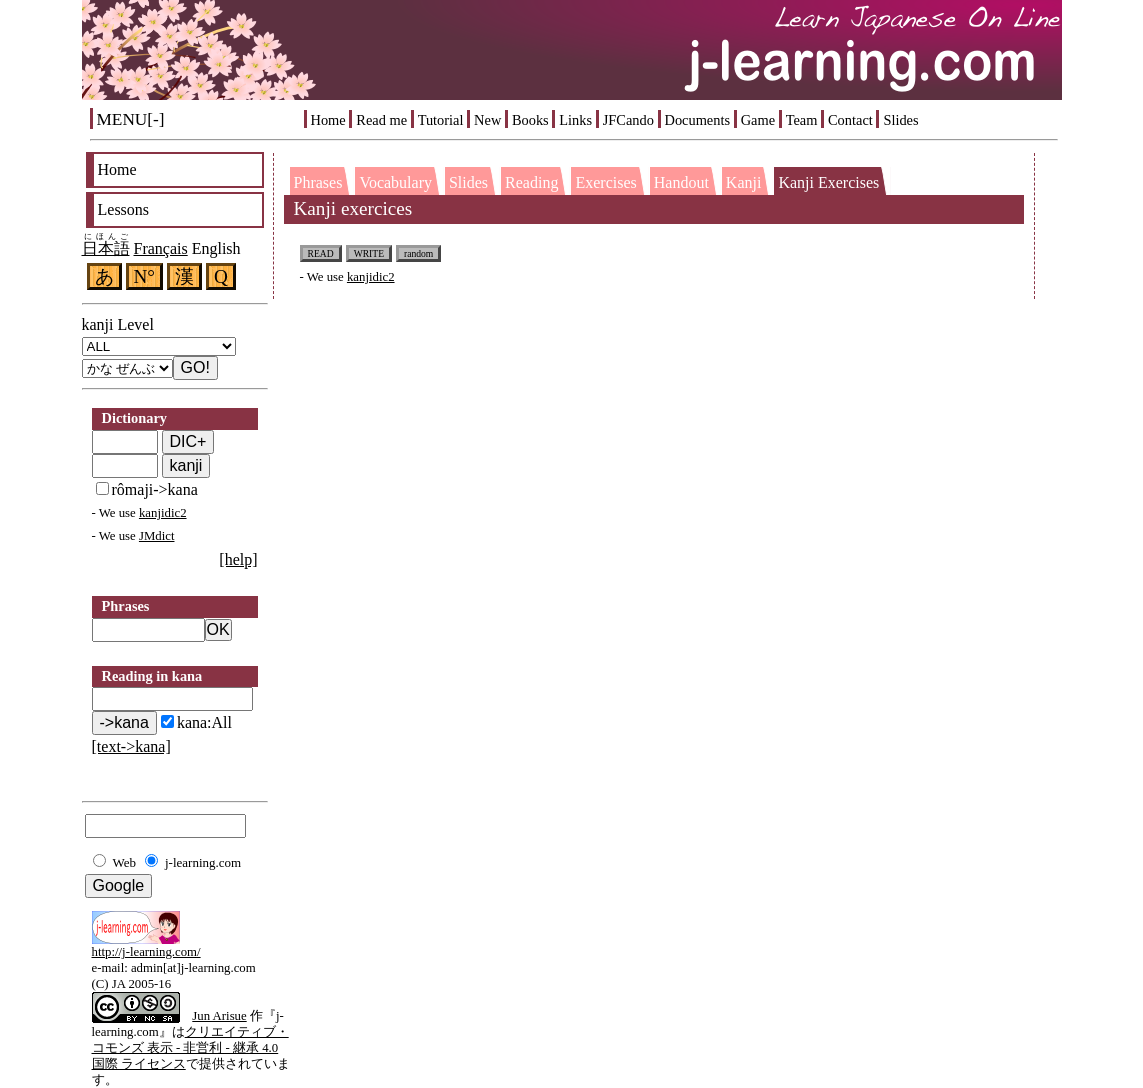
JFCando (628, 120)
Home (328, 120)
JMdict (157, 536)
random (418, 253)
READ (321, 253)
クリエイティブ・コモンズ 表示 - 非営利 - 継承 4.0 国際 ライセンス (190, 1048)
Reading (531, 182)
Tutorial (441, 120)
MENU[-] (131, 119)
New (487, 120)
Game (758, 120)
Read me (381, 120)
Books (530, 120)
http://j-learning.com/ (146, 952)
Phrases (318, 182)
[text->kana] (131, 746)
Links (575, 120)
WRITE (369, 253)
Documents (698, 120)
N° (145, 276)
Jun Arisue (219, 1016)
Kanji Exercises (828, 182)
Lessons (124, 209)
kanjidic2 (163, 513)
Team (802, 120)
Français (161, 248)
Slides (900, 120)
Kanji (744, 182)
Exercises (605, 182)
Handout (681, 182)
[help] (238, 559)
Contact (850, 120)
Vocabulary (395, 182)
